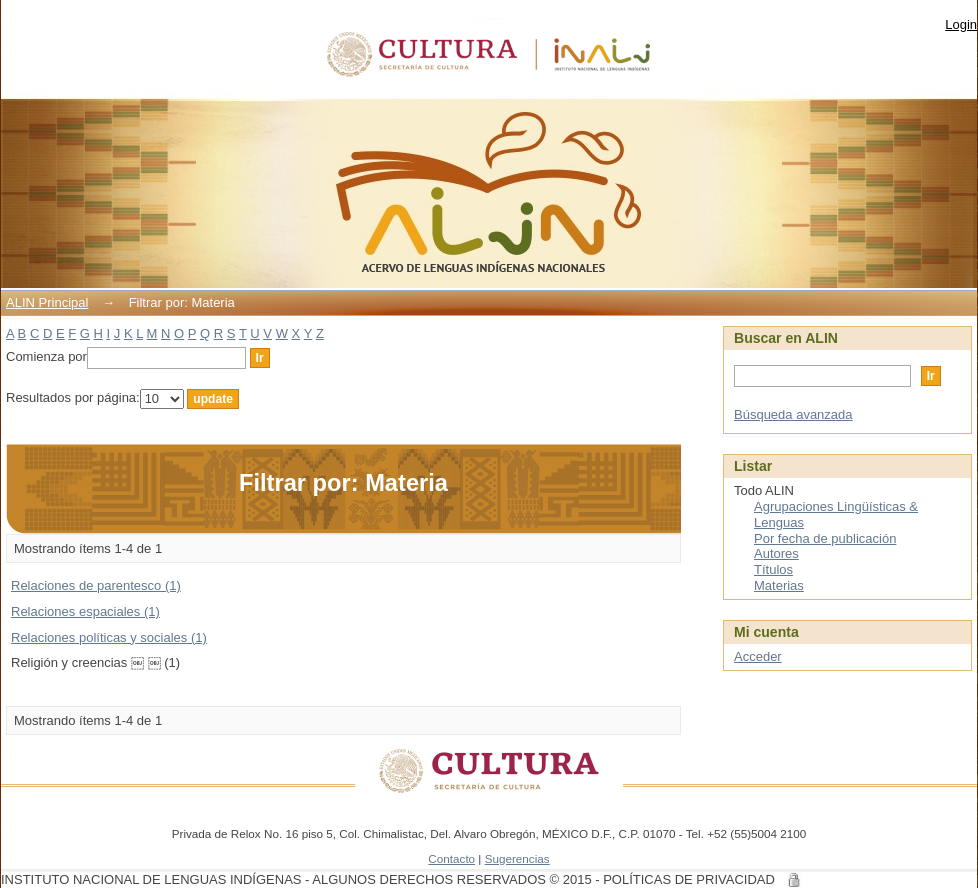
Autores (776, 553)
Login (961, 24)
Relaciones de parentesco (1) (96, 585)
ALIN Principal (47, 302)
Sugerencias (517, 858)
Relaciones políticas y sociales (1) (109, 637)
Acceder (758, 656)
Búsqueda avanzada (793, 414)
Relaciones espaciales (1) (85, 611)
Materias (779, 585)
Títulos (773, 569)
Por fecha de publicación (825, 538)
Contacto (451, 858)
